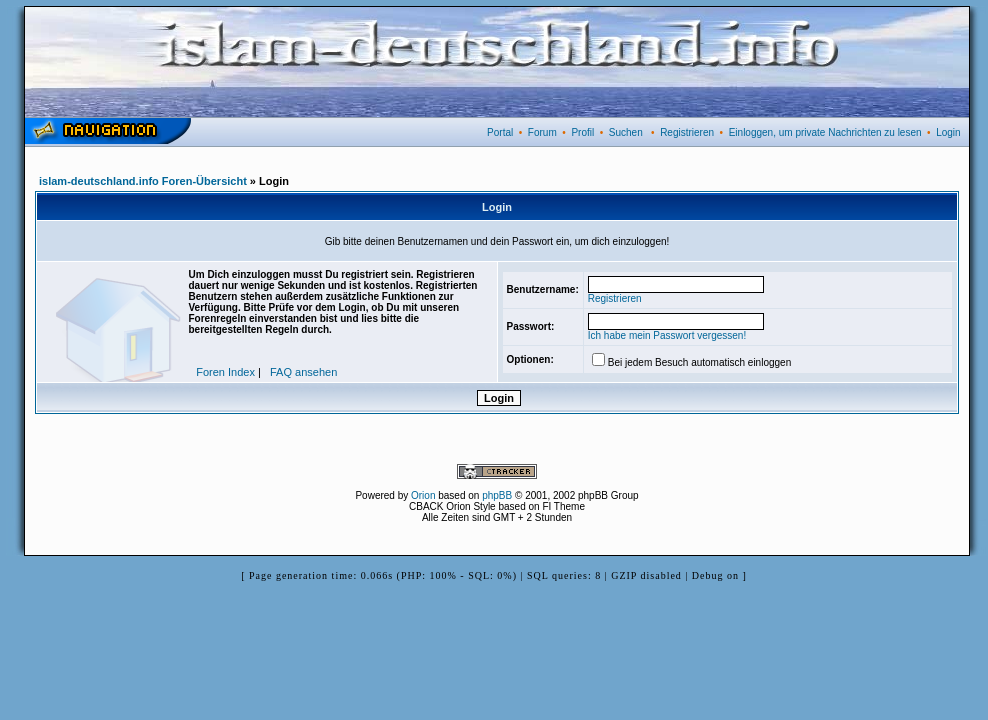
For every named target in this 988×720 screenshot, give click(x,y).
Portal (500, 132)
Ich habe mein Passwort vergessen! (667, 335)
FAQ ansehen (303, 372)
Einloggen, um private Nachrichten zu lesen (825, 132)
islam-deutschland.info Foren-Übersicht (143, 181)
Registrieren (687, 132)
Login (948, 132)
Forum (542, 132)
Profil (582, 132)
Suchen (626, 132)
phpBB (497, 495)
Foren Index (225, 372)
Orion (423, 495)
